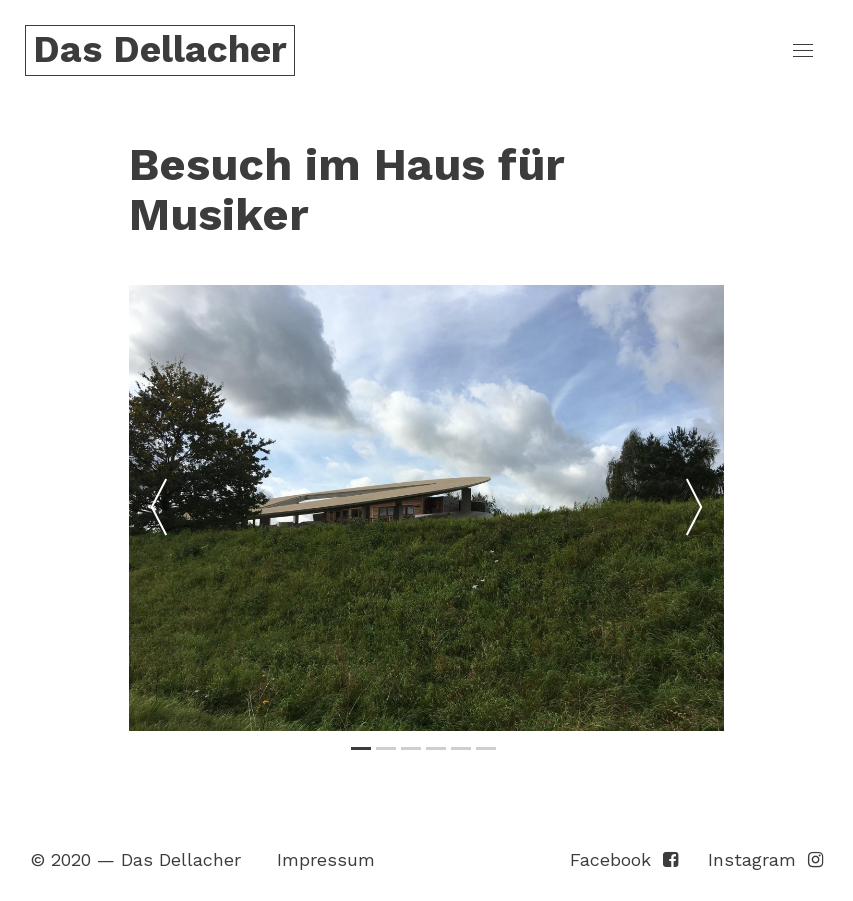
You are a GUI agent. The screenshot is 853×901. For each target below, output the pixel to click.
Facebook (624, 859)
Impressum (326, 859)
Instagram (765, 859)
